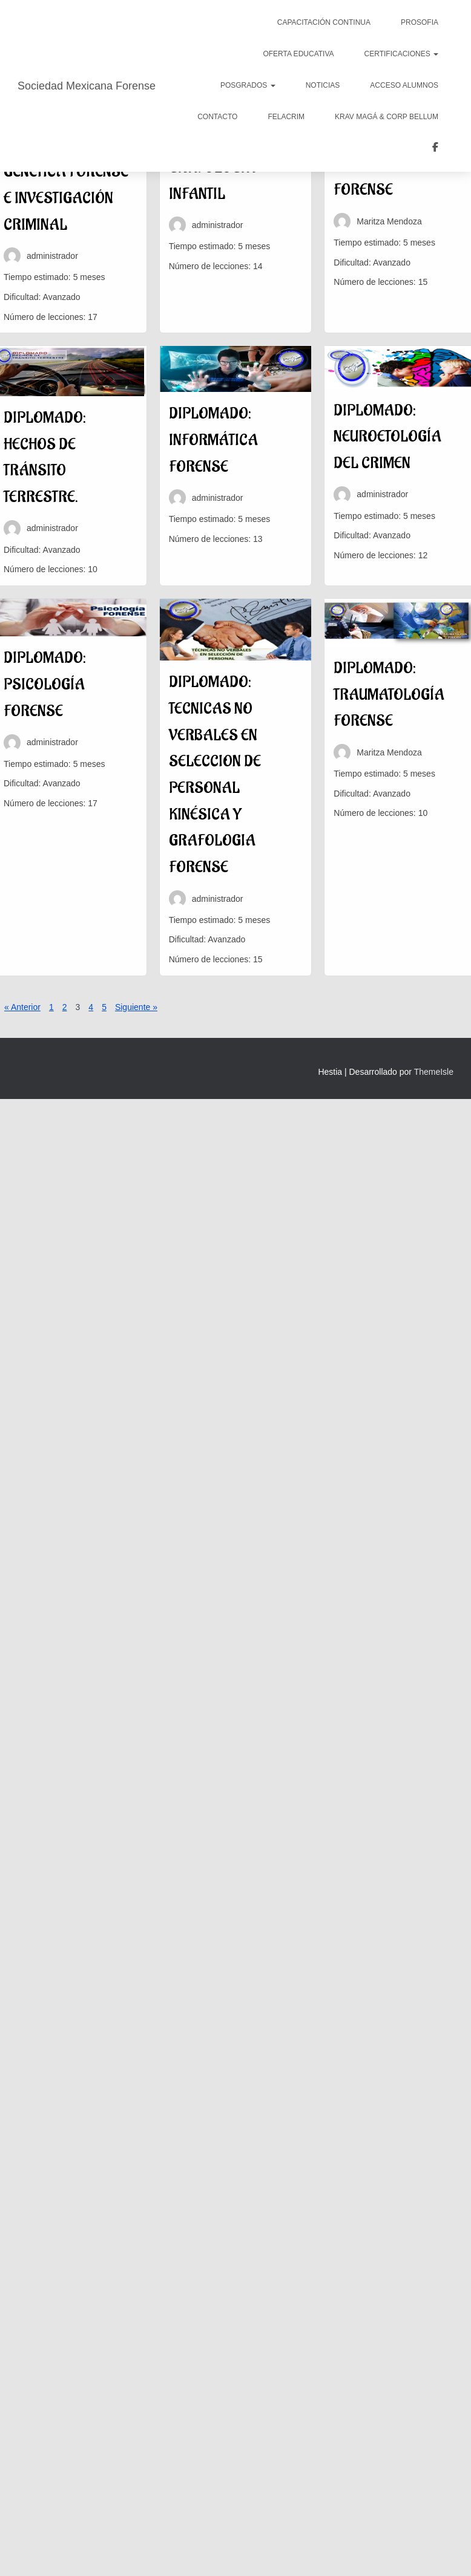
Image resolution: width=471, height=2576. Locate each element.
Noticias (323, 85)
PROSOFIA (419, 22)
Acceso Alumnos (404, 85)
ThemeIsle (433, 1072)
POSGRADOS (247, 85)
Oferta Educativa (298, 54)
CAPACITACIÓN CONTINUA (324, 22)
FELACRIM (286, 116)
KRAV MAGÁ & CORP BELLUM (386, 116)
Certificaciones (401, 54)
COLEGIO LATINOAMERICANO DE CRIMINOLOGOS (435, 149)
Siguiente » (136, 1007)
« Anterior (22, 1007)
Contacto (217, 116)
